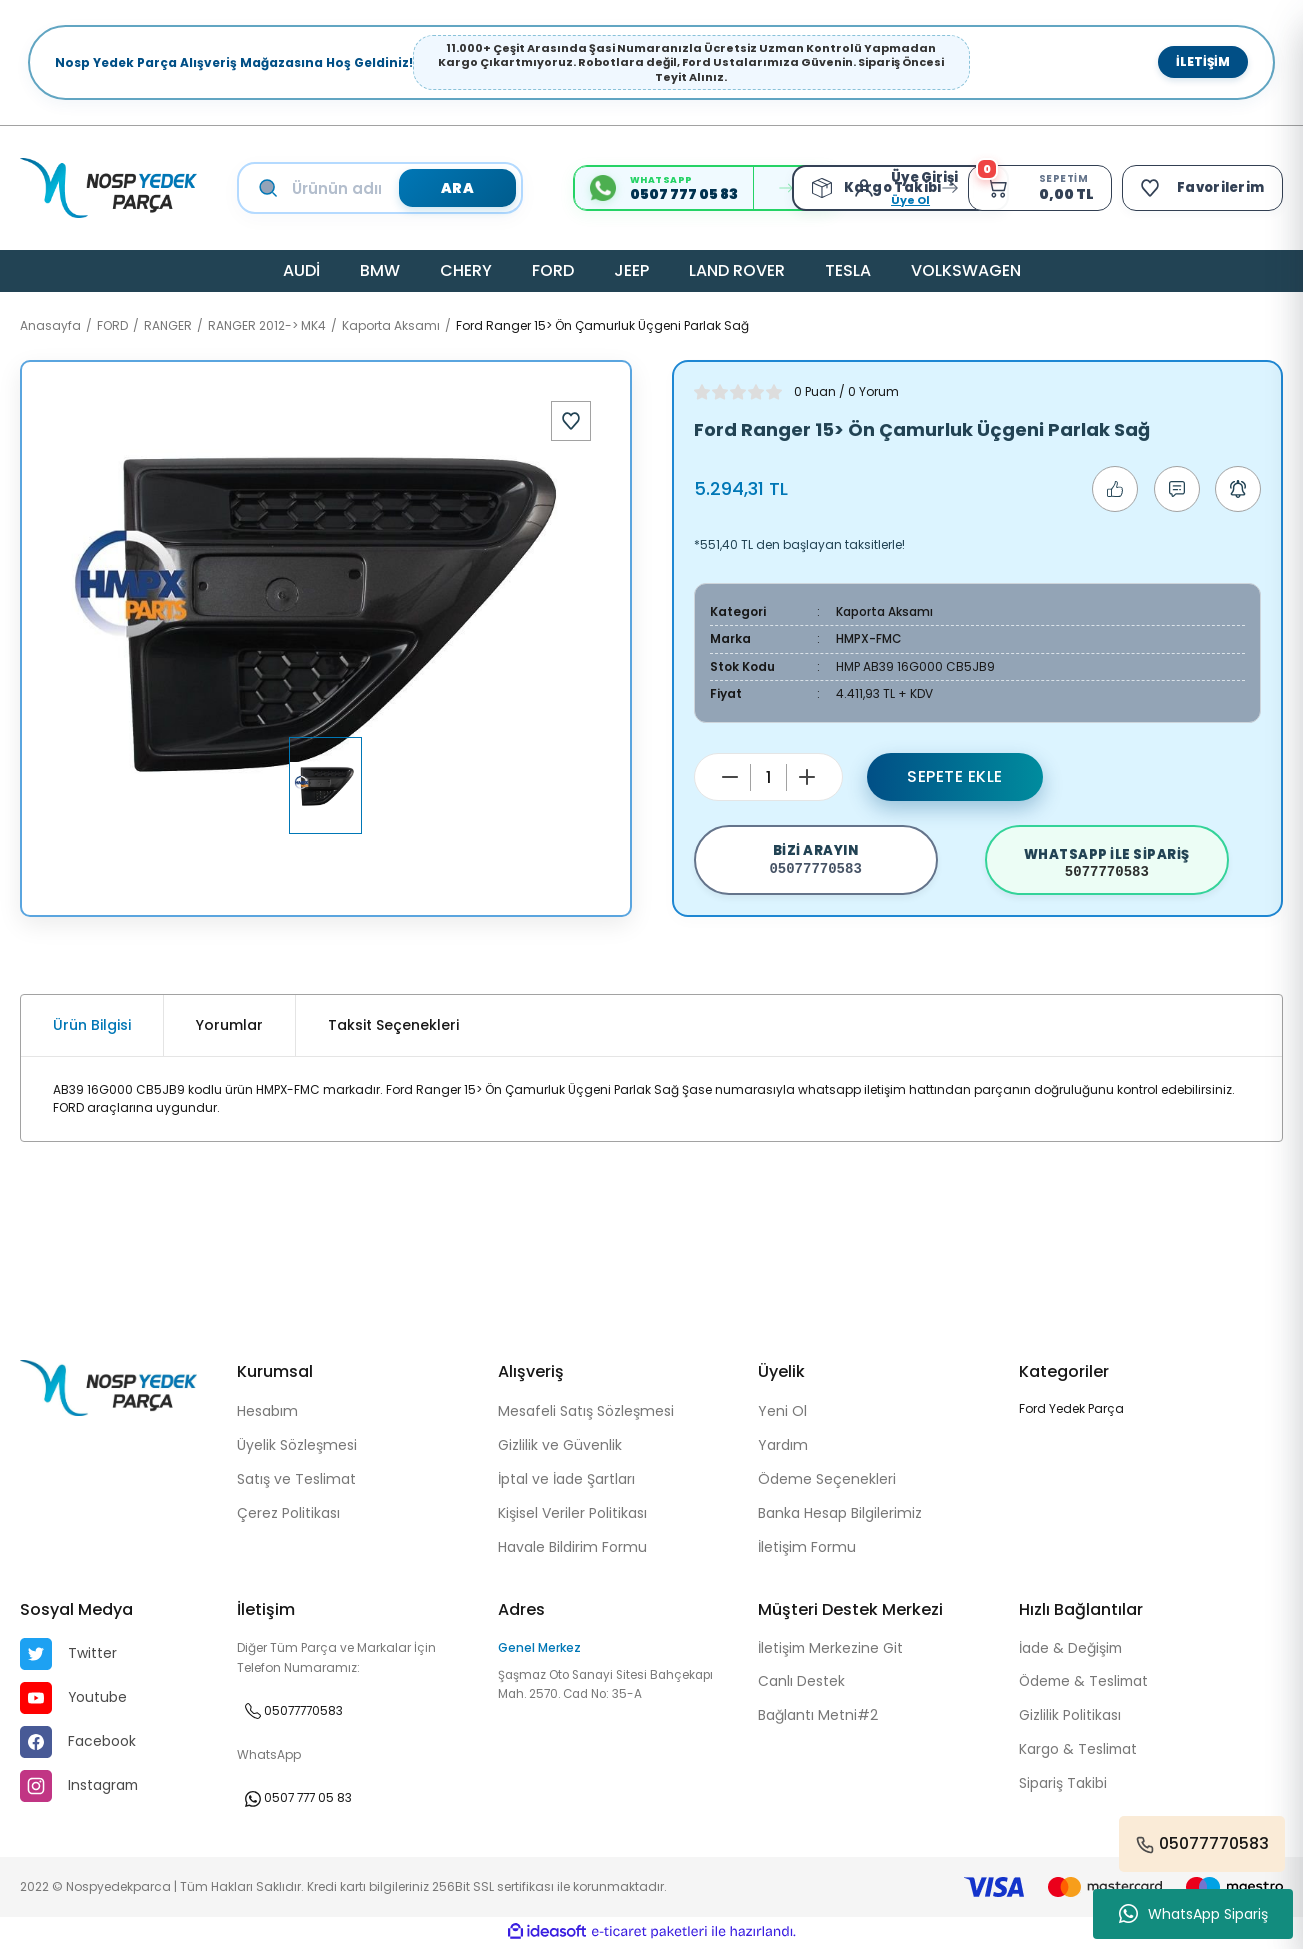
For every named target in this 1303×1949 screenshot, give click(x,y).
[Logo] (108, 188)
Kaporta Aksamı (884, 611)
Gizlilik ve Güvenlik (560, 1447)
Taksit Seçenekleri (393, 1027)
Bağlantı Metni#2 (818, 1719)
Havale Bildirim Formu (572, 1549)
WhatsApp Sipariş (1193, 1914)
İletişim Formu (807, 1549)
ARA (456, 188)
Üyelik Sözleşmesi (297, 1447)
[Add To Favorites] (571, 421)
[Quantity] (768, 775)
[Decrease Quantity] (730, 776)
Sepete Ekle (955, 775)
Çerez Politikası (288, 1515)
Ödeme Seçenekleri (827, 1481)
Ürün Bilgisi (92, 1027)
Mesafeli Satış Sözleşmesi (586, 1413)
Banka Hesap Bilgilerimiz (840, 1515)
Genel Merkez (539, 1649)
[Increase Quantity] (807, 776)
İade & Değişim (1071, 1651)
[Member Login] (864, 188)
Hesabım (267, 1413)
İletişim (1203, 61)
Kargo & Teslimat (1079, 1753)
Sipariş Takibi (1063, 1787)
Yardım (783, 1447)
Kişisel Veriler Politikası (572, 1515)
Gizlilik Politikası (1070, 1719)
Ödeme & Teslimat (1086, 1685)
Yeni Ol (782, 1413)
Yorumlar (229, 1027)
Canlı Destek (801, 1685)
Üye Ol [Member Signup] (905, 200)
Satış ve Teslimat (296, 1481)
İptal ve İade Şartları (566, 1481)
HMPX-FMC (869, 638)
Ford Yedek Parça (1071, 1410)
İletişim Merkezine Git (831, 1651)
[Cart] (1036, 188)
